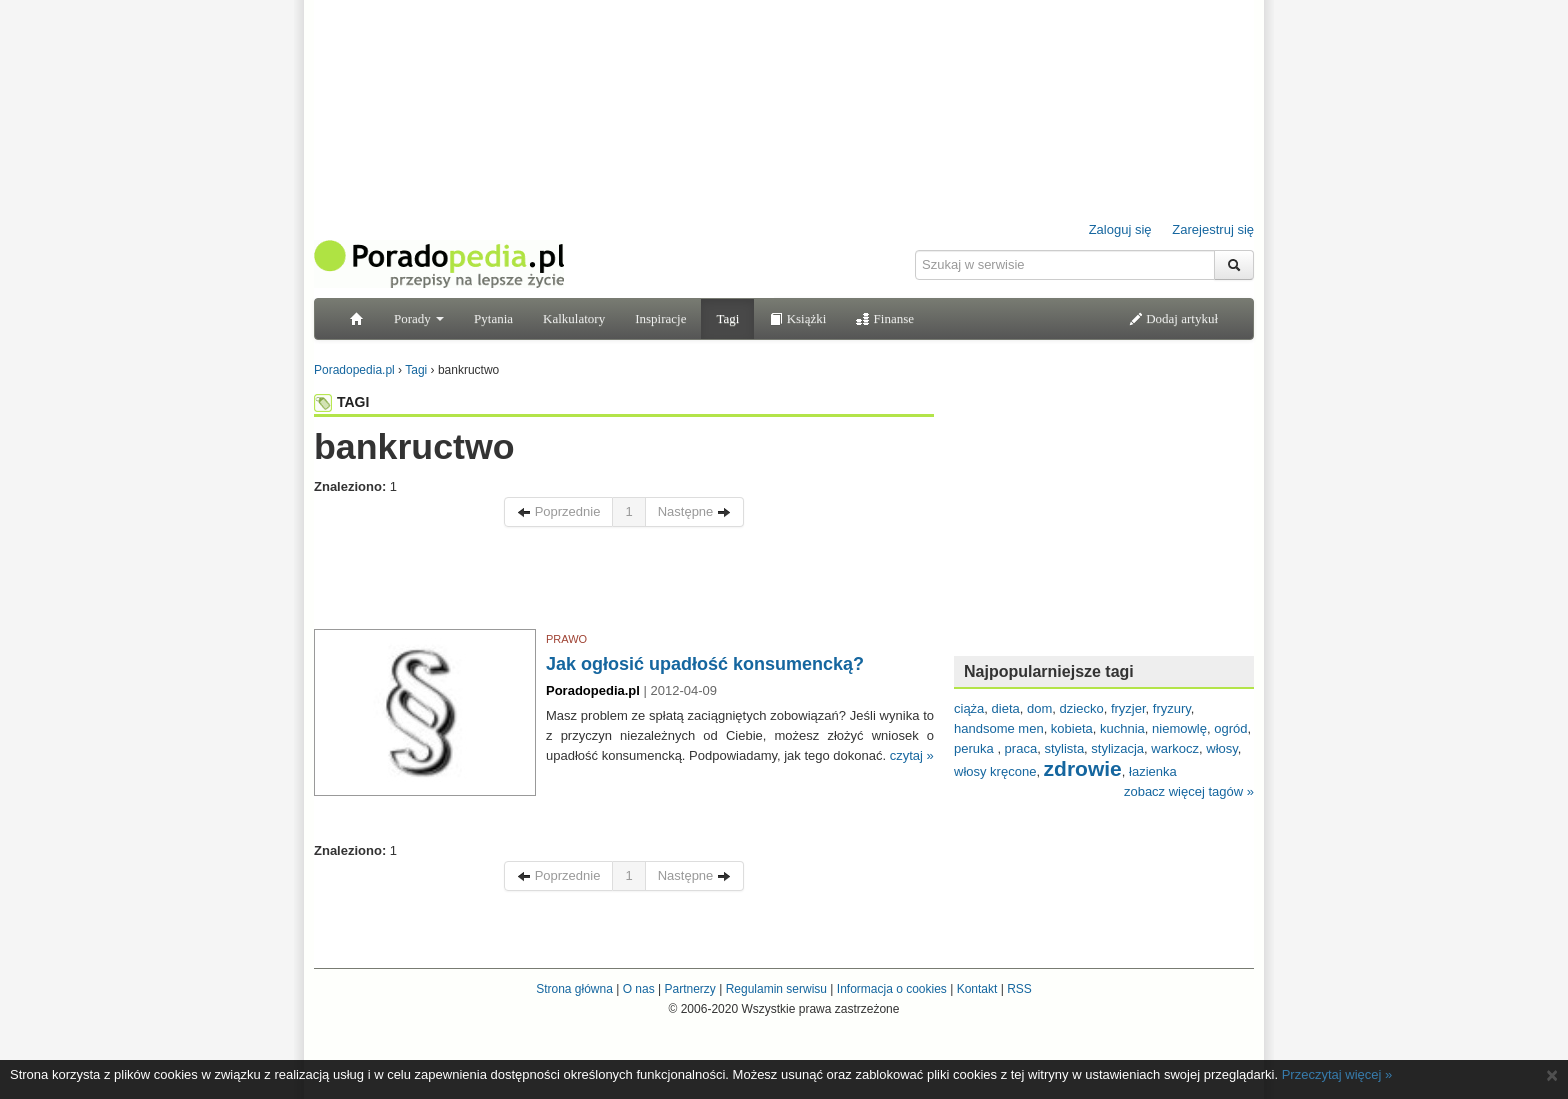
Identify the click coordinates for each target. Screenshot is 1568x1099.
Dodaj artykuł (1173, 318)
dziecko (1082, 708)
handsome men (999, 728)
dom (1039, 708)
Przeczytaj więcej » (1337, 1074)
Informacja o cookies (892, 989)
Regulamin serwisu (776, 989)
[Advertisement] (624, 583)
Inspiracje (660, 318)
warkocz (1175, 748)
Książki (797, 318)
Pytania (493, 318)
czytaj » (912, 755)
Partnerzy (689, 989)
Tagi (727, 318)
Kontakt (977, 989)
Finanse (885, 318)
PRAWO (566, 639)
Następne (694, 511)
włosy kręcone (995, 771)
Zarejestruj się (1213, 229)
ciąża (969, 708)
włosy (1222, 748)
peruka (975, 748)
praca (1021, 748)
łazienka (1153, 771)
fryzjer (1128, 708)
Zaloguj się (1120, 229)
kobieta (1072, 728)
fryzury (1172, 708)
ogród (1230, 728)
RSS (1019, 989)
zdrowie (1083, 768)
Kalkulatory (574, 318)
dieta (1006, 708)
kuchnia (1122, 728)
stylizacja (1117, 748)
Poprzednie (558, 511)
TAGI (341, 402)
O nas (639, 989)
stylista (1064, 748)
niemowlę (1179, 728)
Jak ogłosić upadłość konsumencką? (705, 664)
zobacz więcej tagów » (1189, 791)
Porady (419, 318)
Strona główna (574, 989)
